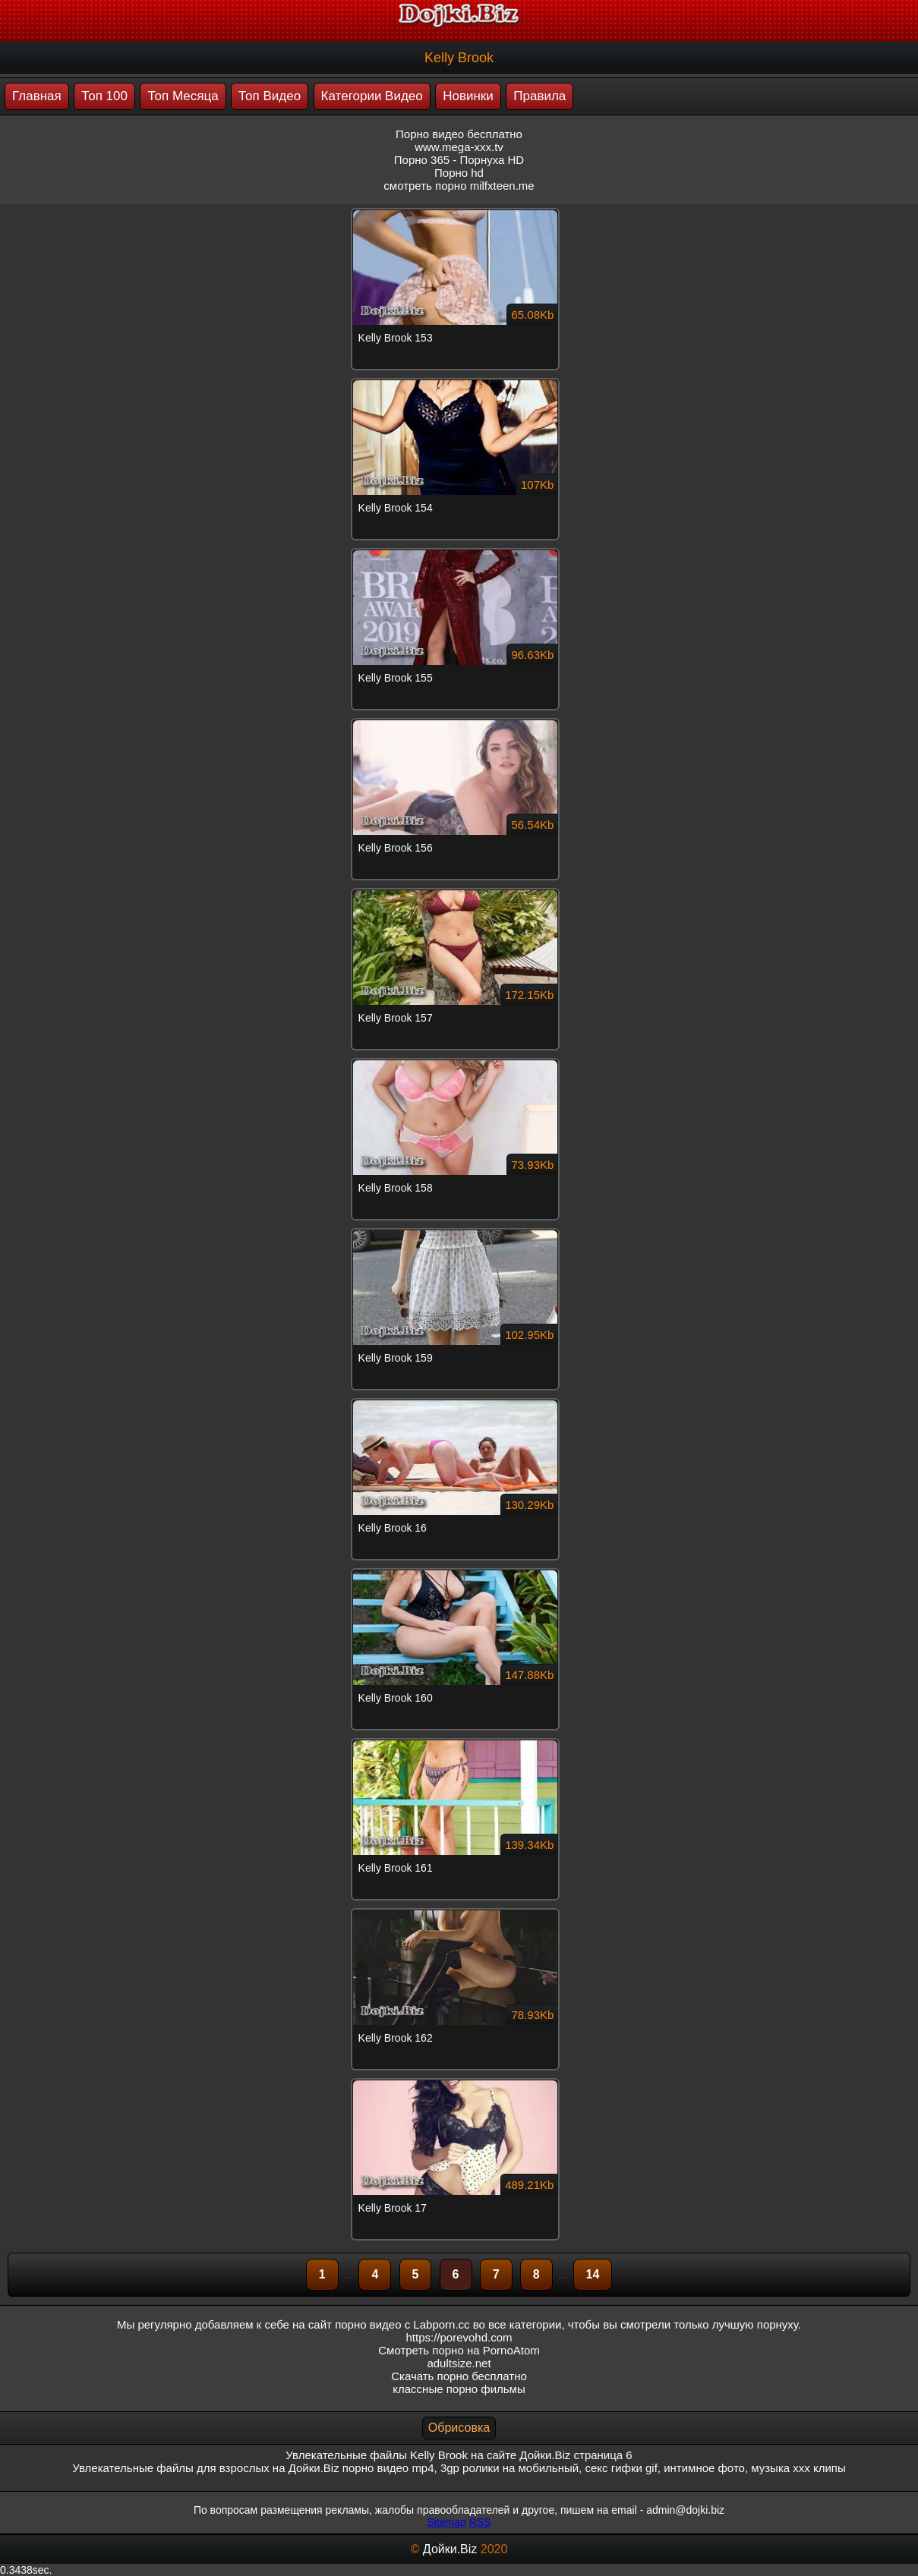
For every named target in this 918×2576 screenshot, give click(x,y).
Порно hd (459, 172)
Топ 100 (104, 96)
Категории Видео (372, 96)
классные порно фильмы (459, 2388)
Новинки (468, 96)
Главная (37, 96)
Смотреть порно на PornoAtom (459, 2350)
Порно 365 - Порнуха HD (459, 159)
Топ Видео (269, 96)
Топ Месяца (182, 96)
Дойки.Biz (450, 2549)
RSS (480, 2522)
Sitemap (446, 2522)
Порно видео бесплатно (459, 134)
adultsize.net (459, 2363)
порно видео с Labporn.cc (402, 2324)
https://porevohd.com (458, 2337)
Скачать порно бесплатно (459, 2376)
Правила (539, 96)
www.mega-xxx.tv (459, 146)
